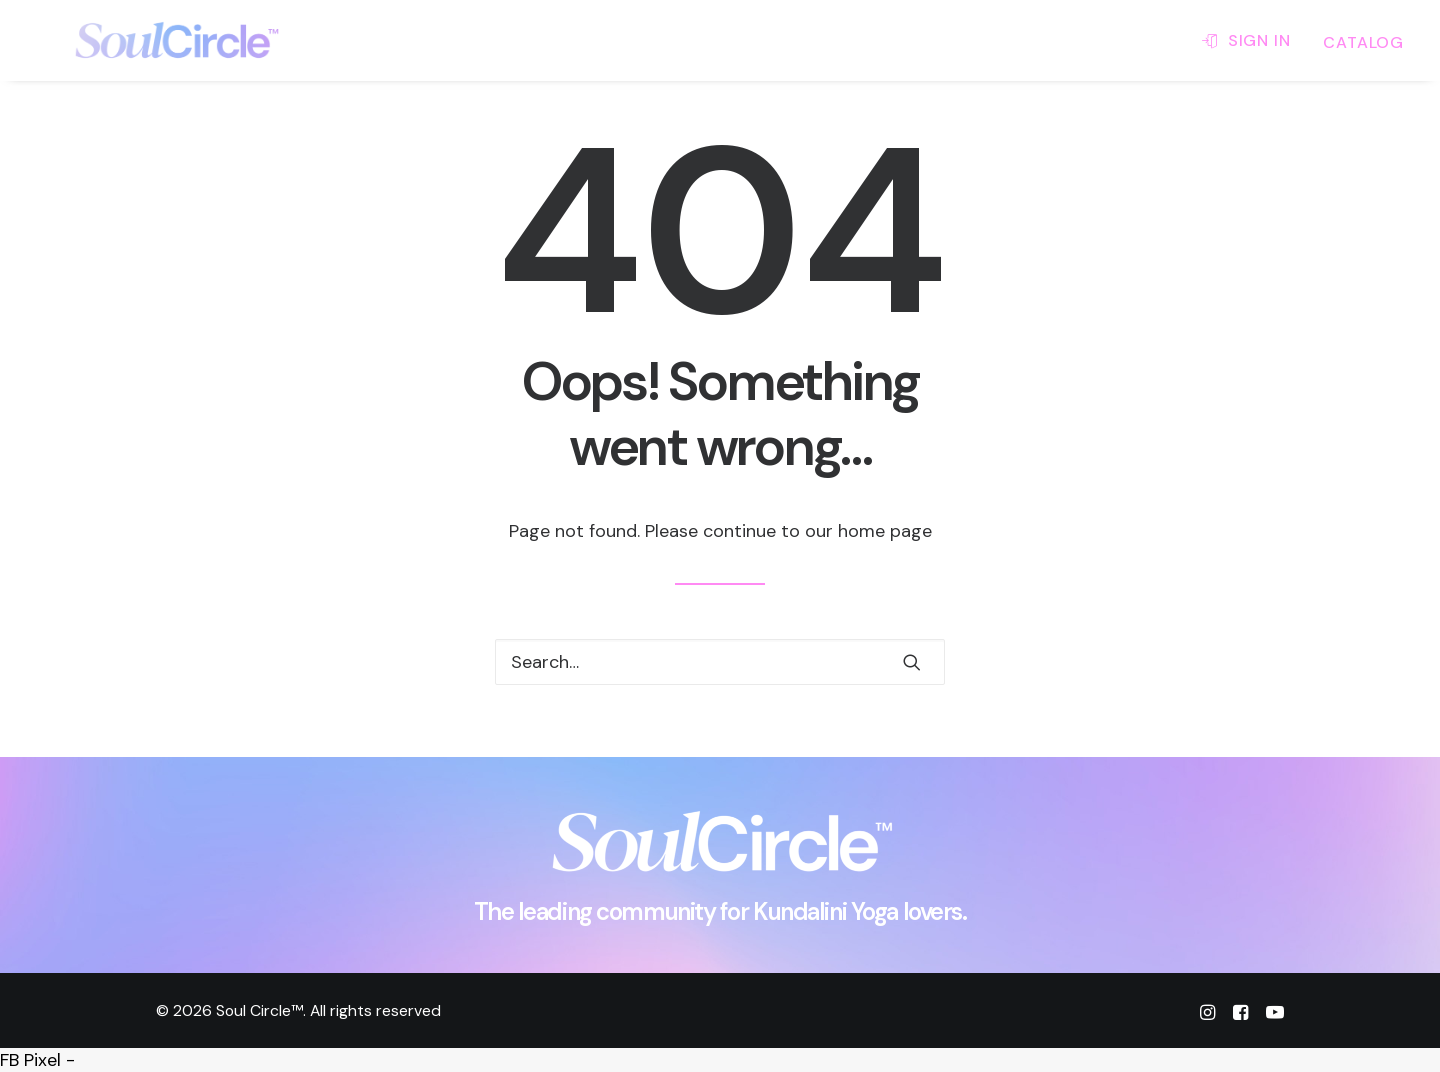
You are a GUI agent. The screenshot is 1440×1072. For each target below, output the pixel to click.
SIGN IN (1259, 40)
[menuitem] (1253, 40)
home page (885, 531)
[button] (912, 662)
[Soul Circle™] (143, 40)
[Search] (720, 662)
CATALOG (1363, 42)
